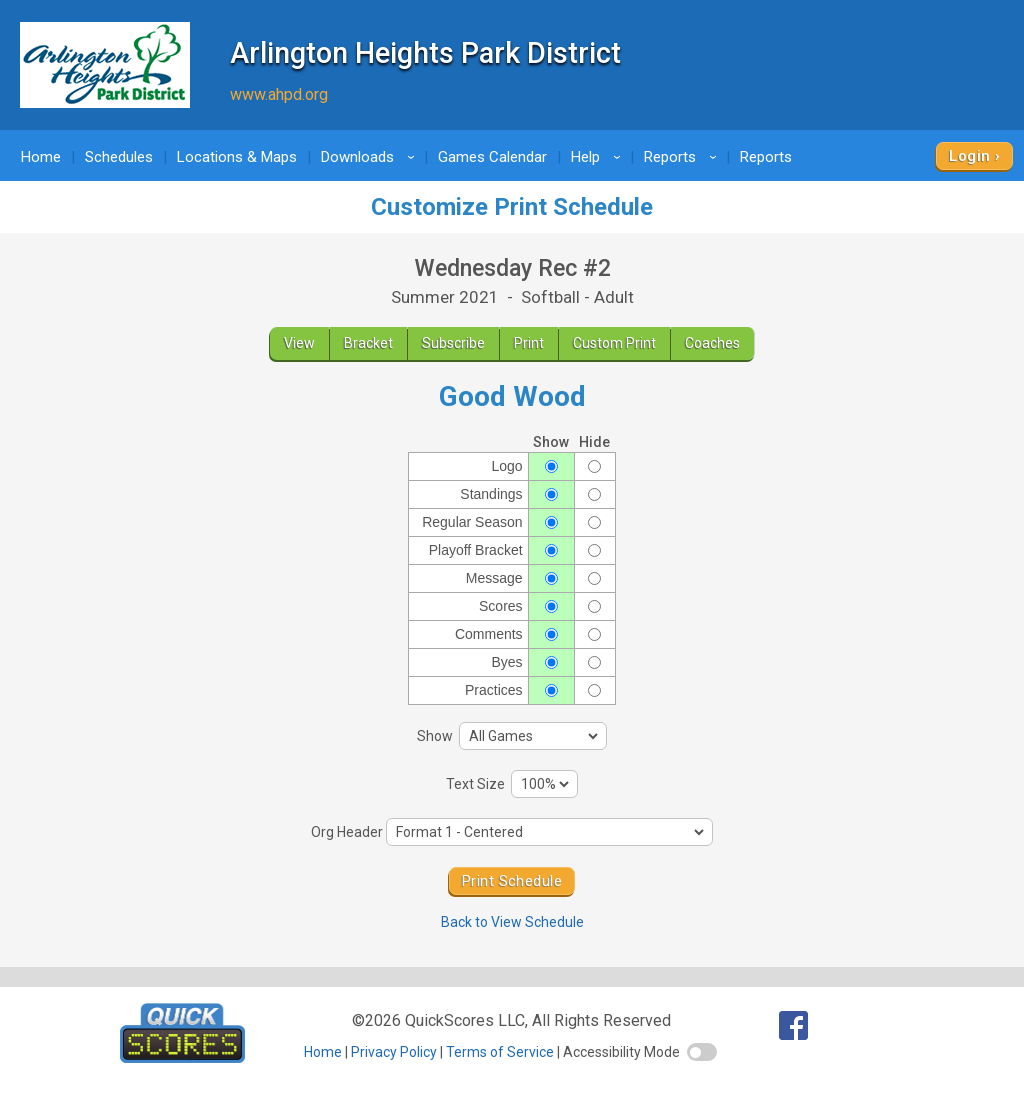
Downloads (371, 157)
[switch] (702, 1052)
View (299, 343)
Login (969, 156)
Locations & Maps (237, 157)
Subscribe (453, 343)
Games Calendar (492, 157)
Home (41, 157)
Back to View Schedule (512, 922)
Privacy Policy (394, 1052)
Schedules (119, 157)
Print (529, 343)
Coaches (712, 343)
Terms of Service (500, 1052)
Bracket (368, 343)
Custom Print (614, 343)
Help (599, 157)
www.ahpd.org (279, 94)
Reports (683, 157)
